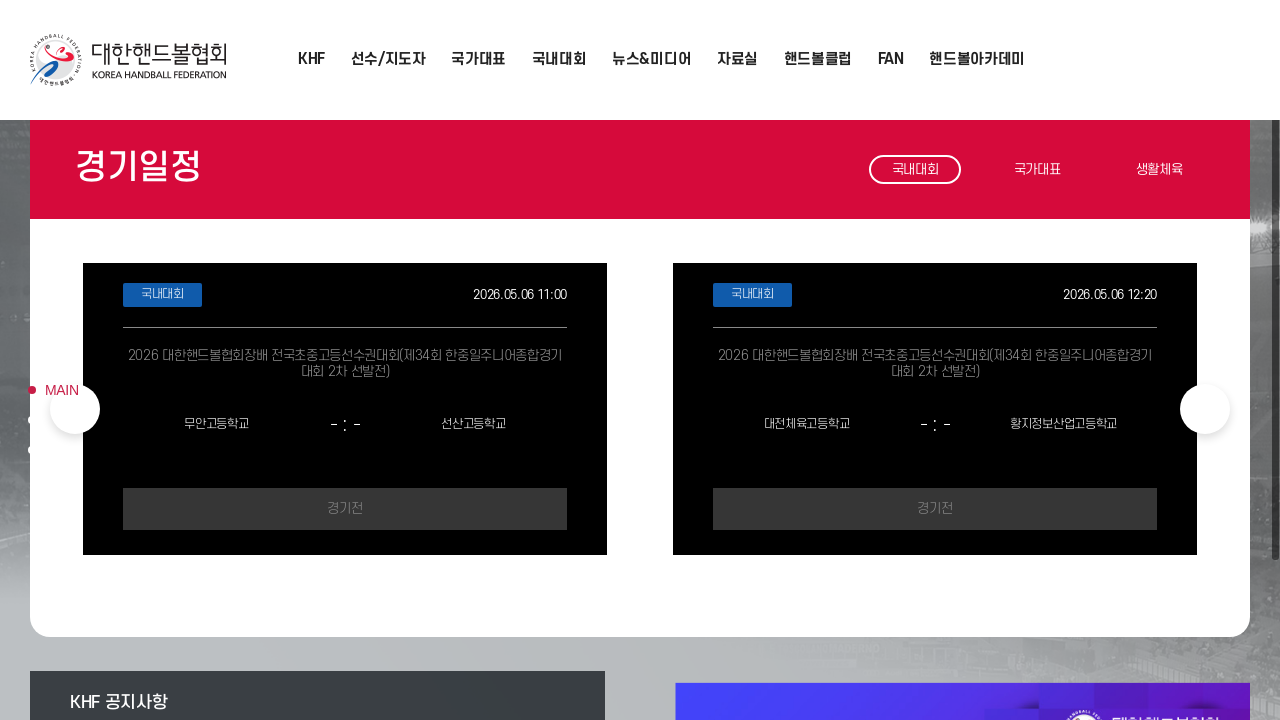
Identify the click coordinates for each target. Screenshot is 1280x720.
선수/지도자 (388, 59)
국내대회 (559, 59)
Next (1205, 409)
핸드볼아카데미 (977, 59)
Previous (75, 409)
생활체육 (1159, 169)
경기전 (344, 508)
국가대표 (478, 59)
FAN (891, 59)
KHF (311, 59)
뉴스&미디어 (651, 59)
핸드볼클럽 (818, 59)
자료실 (737, 59)
